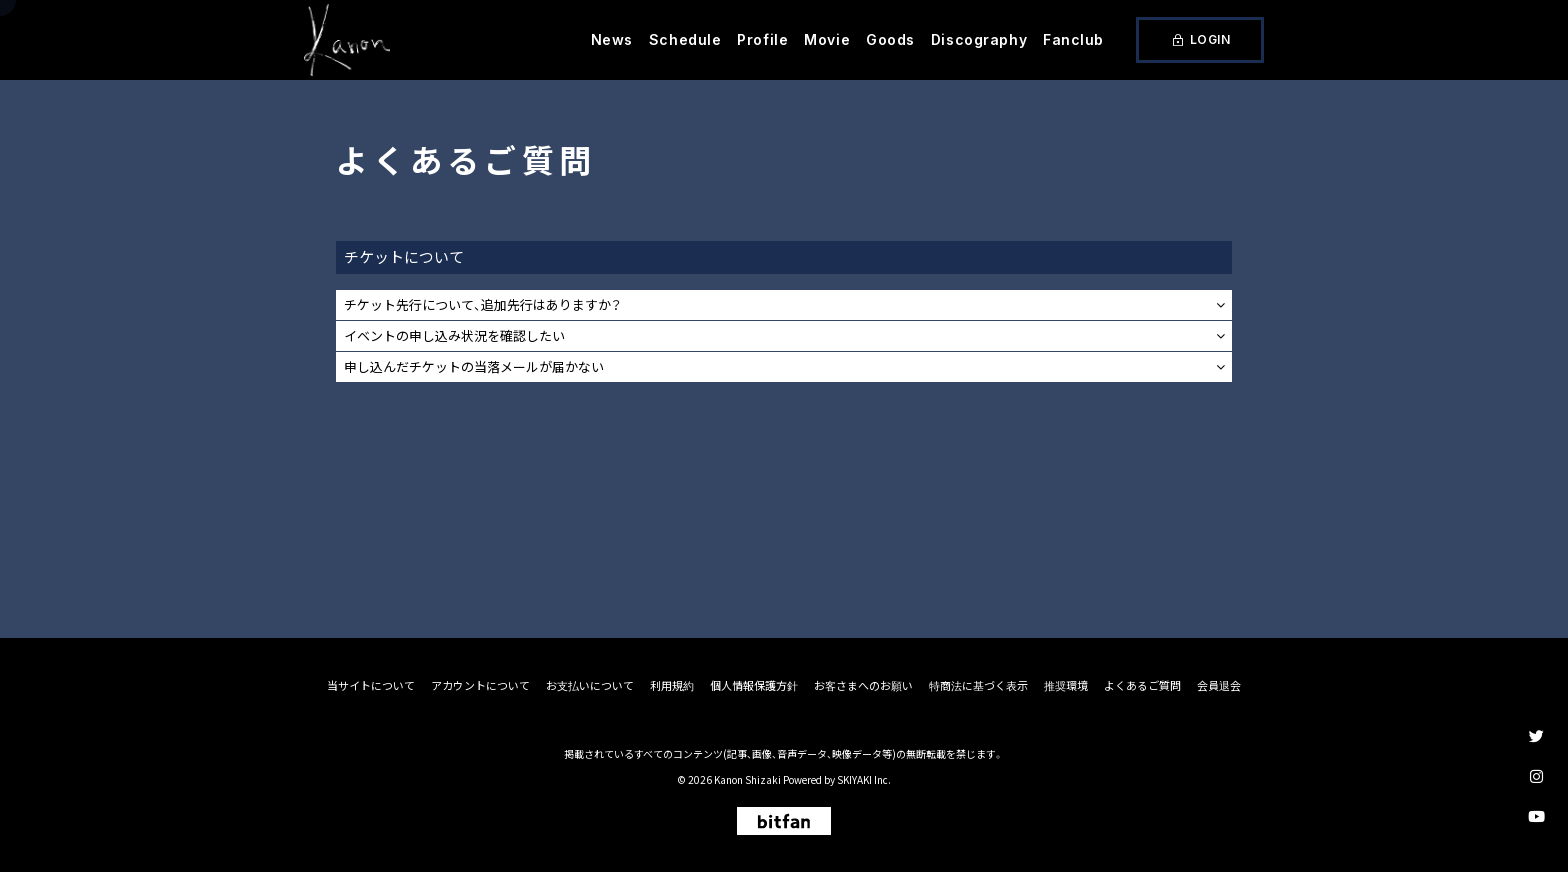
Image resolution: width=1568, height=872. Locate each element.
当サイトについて (371, 685)
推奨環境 (1066, 685)
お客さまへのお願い (863, 685)
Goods (890, 39)
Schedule (685, 39)
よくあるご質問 (1142, 685)
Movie (827, 39)
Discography (979, 39)
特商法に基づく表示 (978, 685)
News (612, 39)
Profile (762, 39)
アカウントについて (480, 685)
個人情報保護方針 (754, 685)
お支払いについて (590, 685)
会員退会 (1219, 685)
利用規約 (672, 685)
